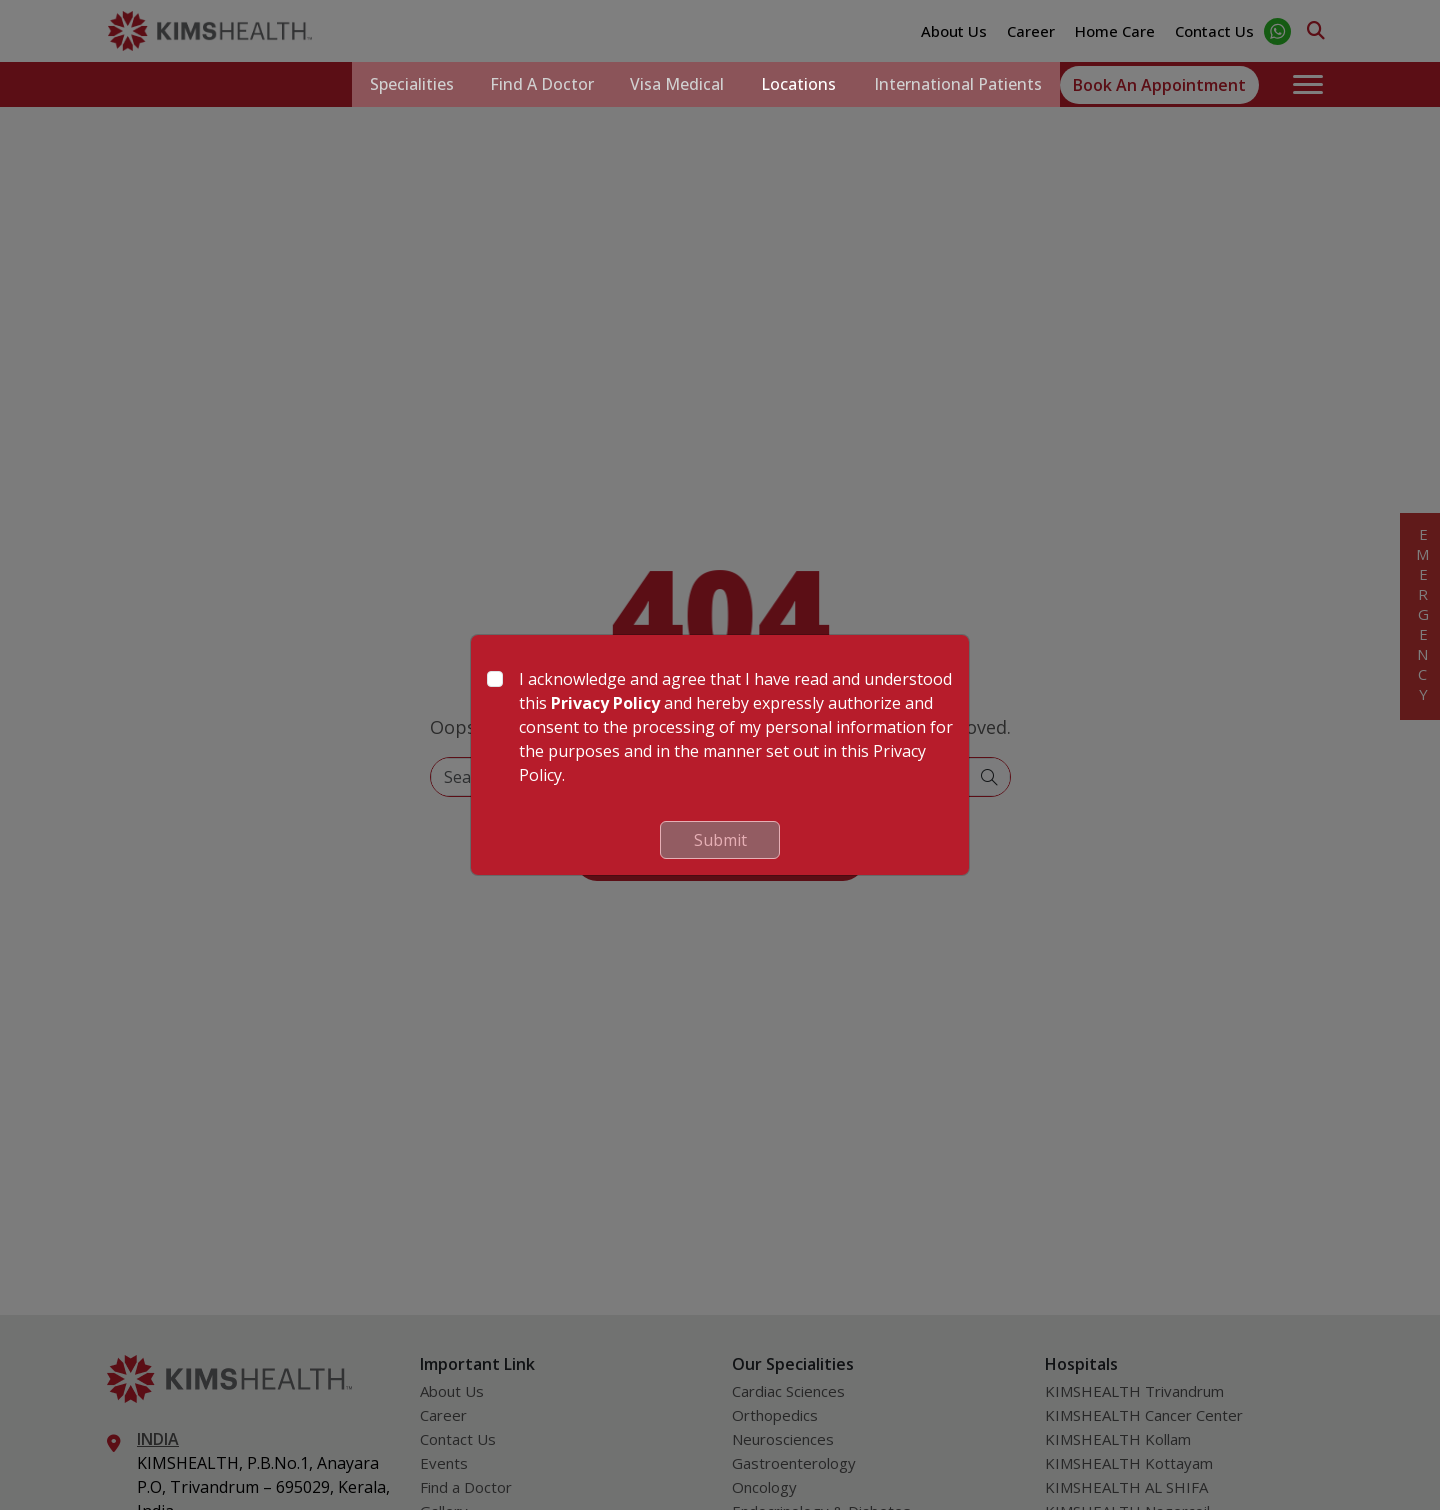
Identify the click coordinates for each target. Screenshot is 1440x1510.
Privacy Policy (605, 703)
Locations (794, 85)
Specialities (397, 85)
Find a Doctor (531, 85)
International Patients (956, 85)
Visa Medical (670, 85)
